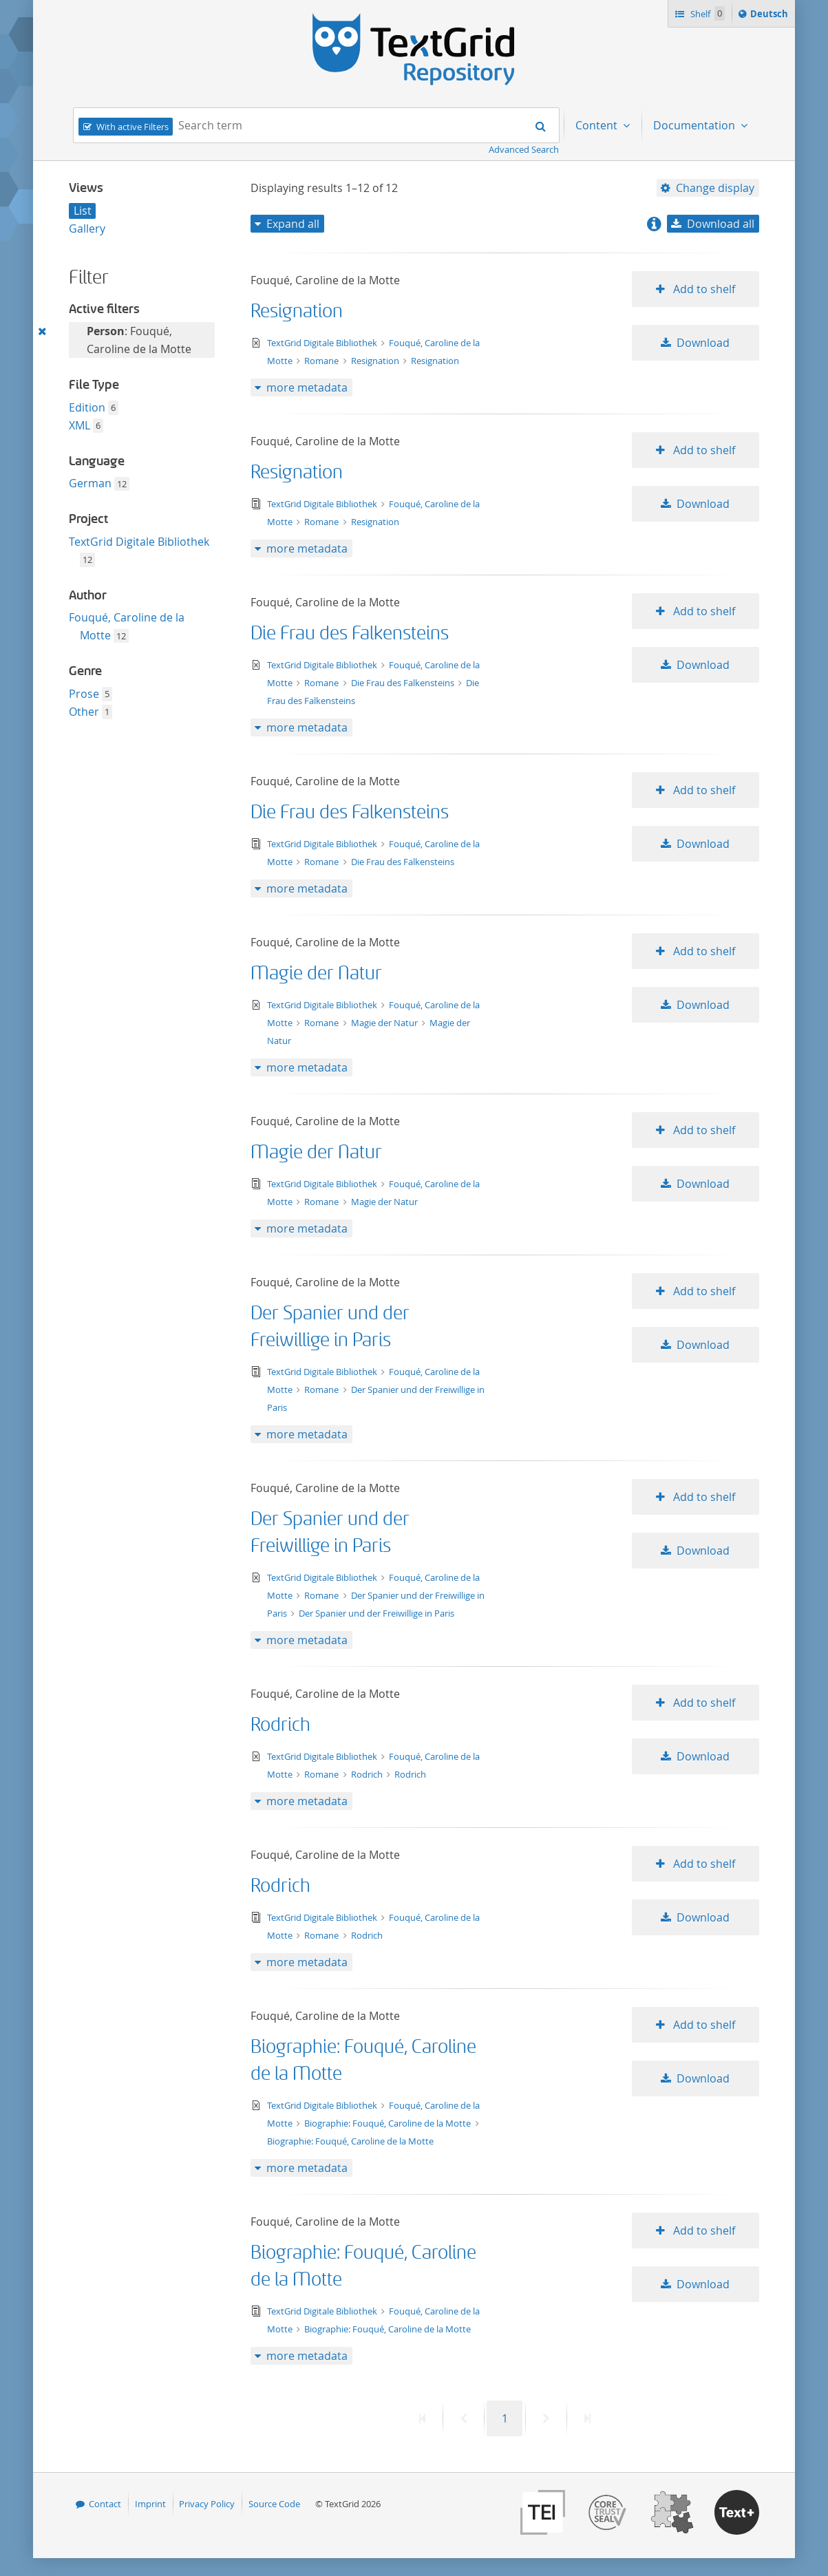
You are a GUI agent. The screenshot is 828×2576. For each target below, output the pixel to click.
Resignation (297, 311)
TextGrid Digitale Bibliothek (139, 541)
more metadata (307, 387)
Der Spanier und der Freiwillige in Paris (376, 1613)
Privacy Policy (207, 2504)
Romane (322, 360)
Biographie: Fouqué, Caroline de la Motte (388, 2123)
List (83, 210)
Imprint (150, 2504)
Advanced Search (524, 149)
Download (703, 342)
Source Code (274, 2504)
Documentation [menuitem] (695, 125)
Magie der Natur (316, 973)
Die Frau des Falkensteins (350, 633)
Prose (84, 693)
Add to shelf (702, 289)
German (90, 483)
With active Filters (132, 126)
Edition (87, 407)
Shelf (706, 13)
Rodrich (280, 1725)
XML (79, 425)
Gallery (87, 228)
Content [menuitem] (597, 125)
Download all (720, 223)
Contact (105, 2504)
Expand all (292, 223)
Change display (715, 187)
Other (84, 711)
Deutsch (771, 16)
